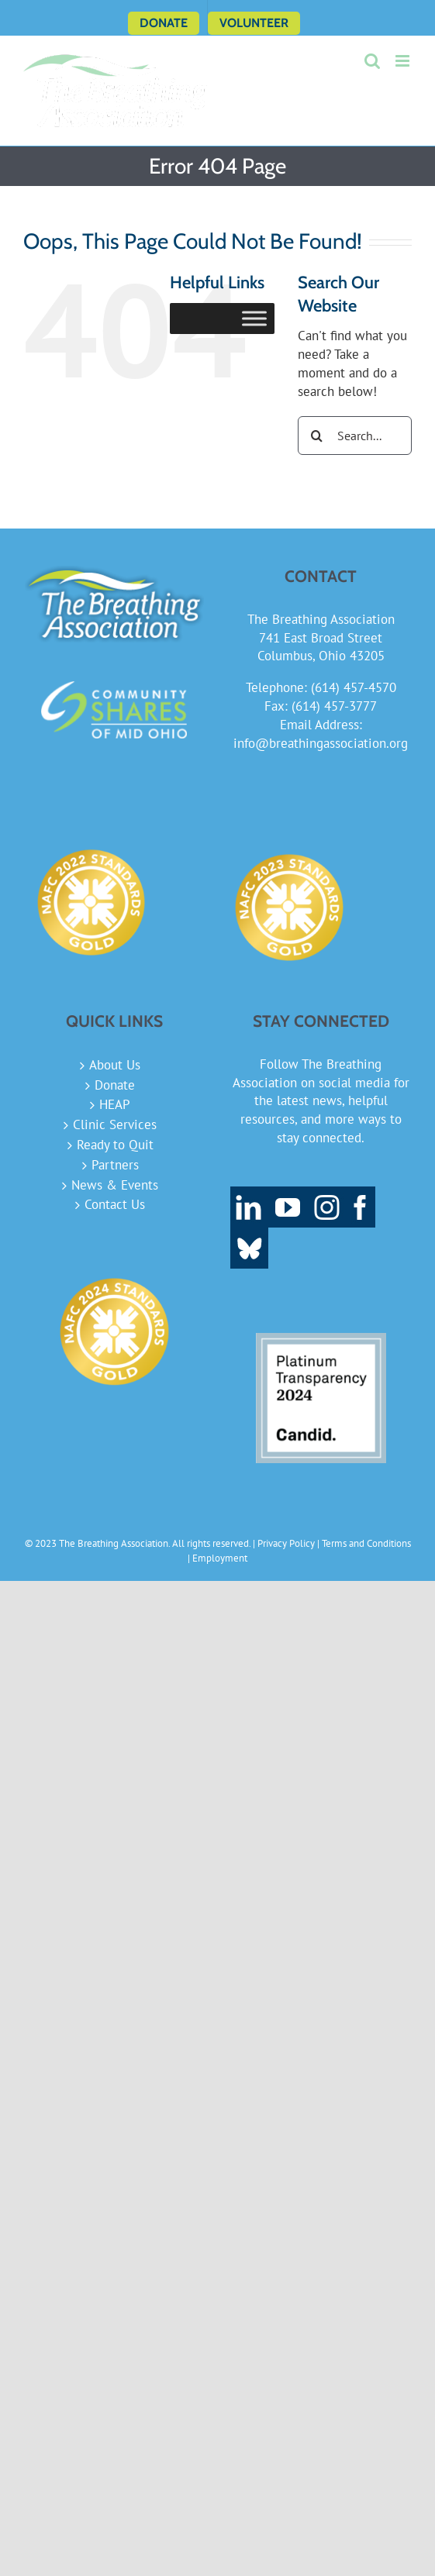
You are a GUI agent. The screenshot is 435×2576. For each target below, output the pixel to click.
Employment (219, 1558)
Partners (115, 1164)
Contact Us (115, 1204)
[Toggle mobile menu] (403, 61)
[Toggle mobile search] (372, 61)
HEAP (114, 1104)
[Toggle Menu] (254, 319)
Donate (115, 1084)
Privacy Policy (286, 1543)
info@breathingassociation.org (320, 743)
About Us (114, 1064)
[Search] (317, 435)
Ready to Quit (115, 1144)
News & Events (114, 1184)
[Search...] (355, 435)
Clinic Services (115, 1124)
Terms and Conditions (366, 1543)
